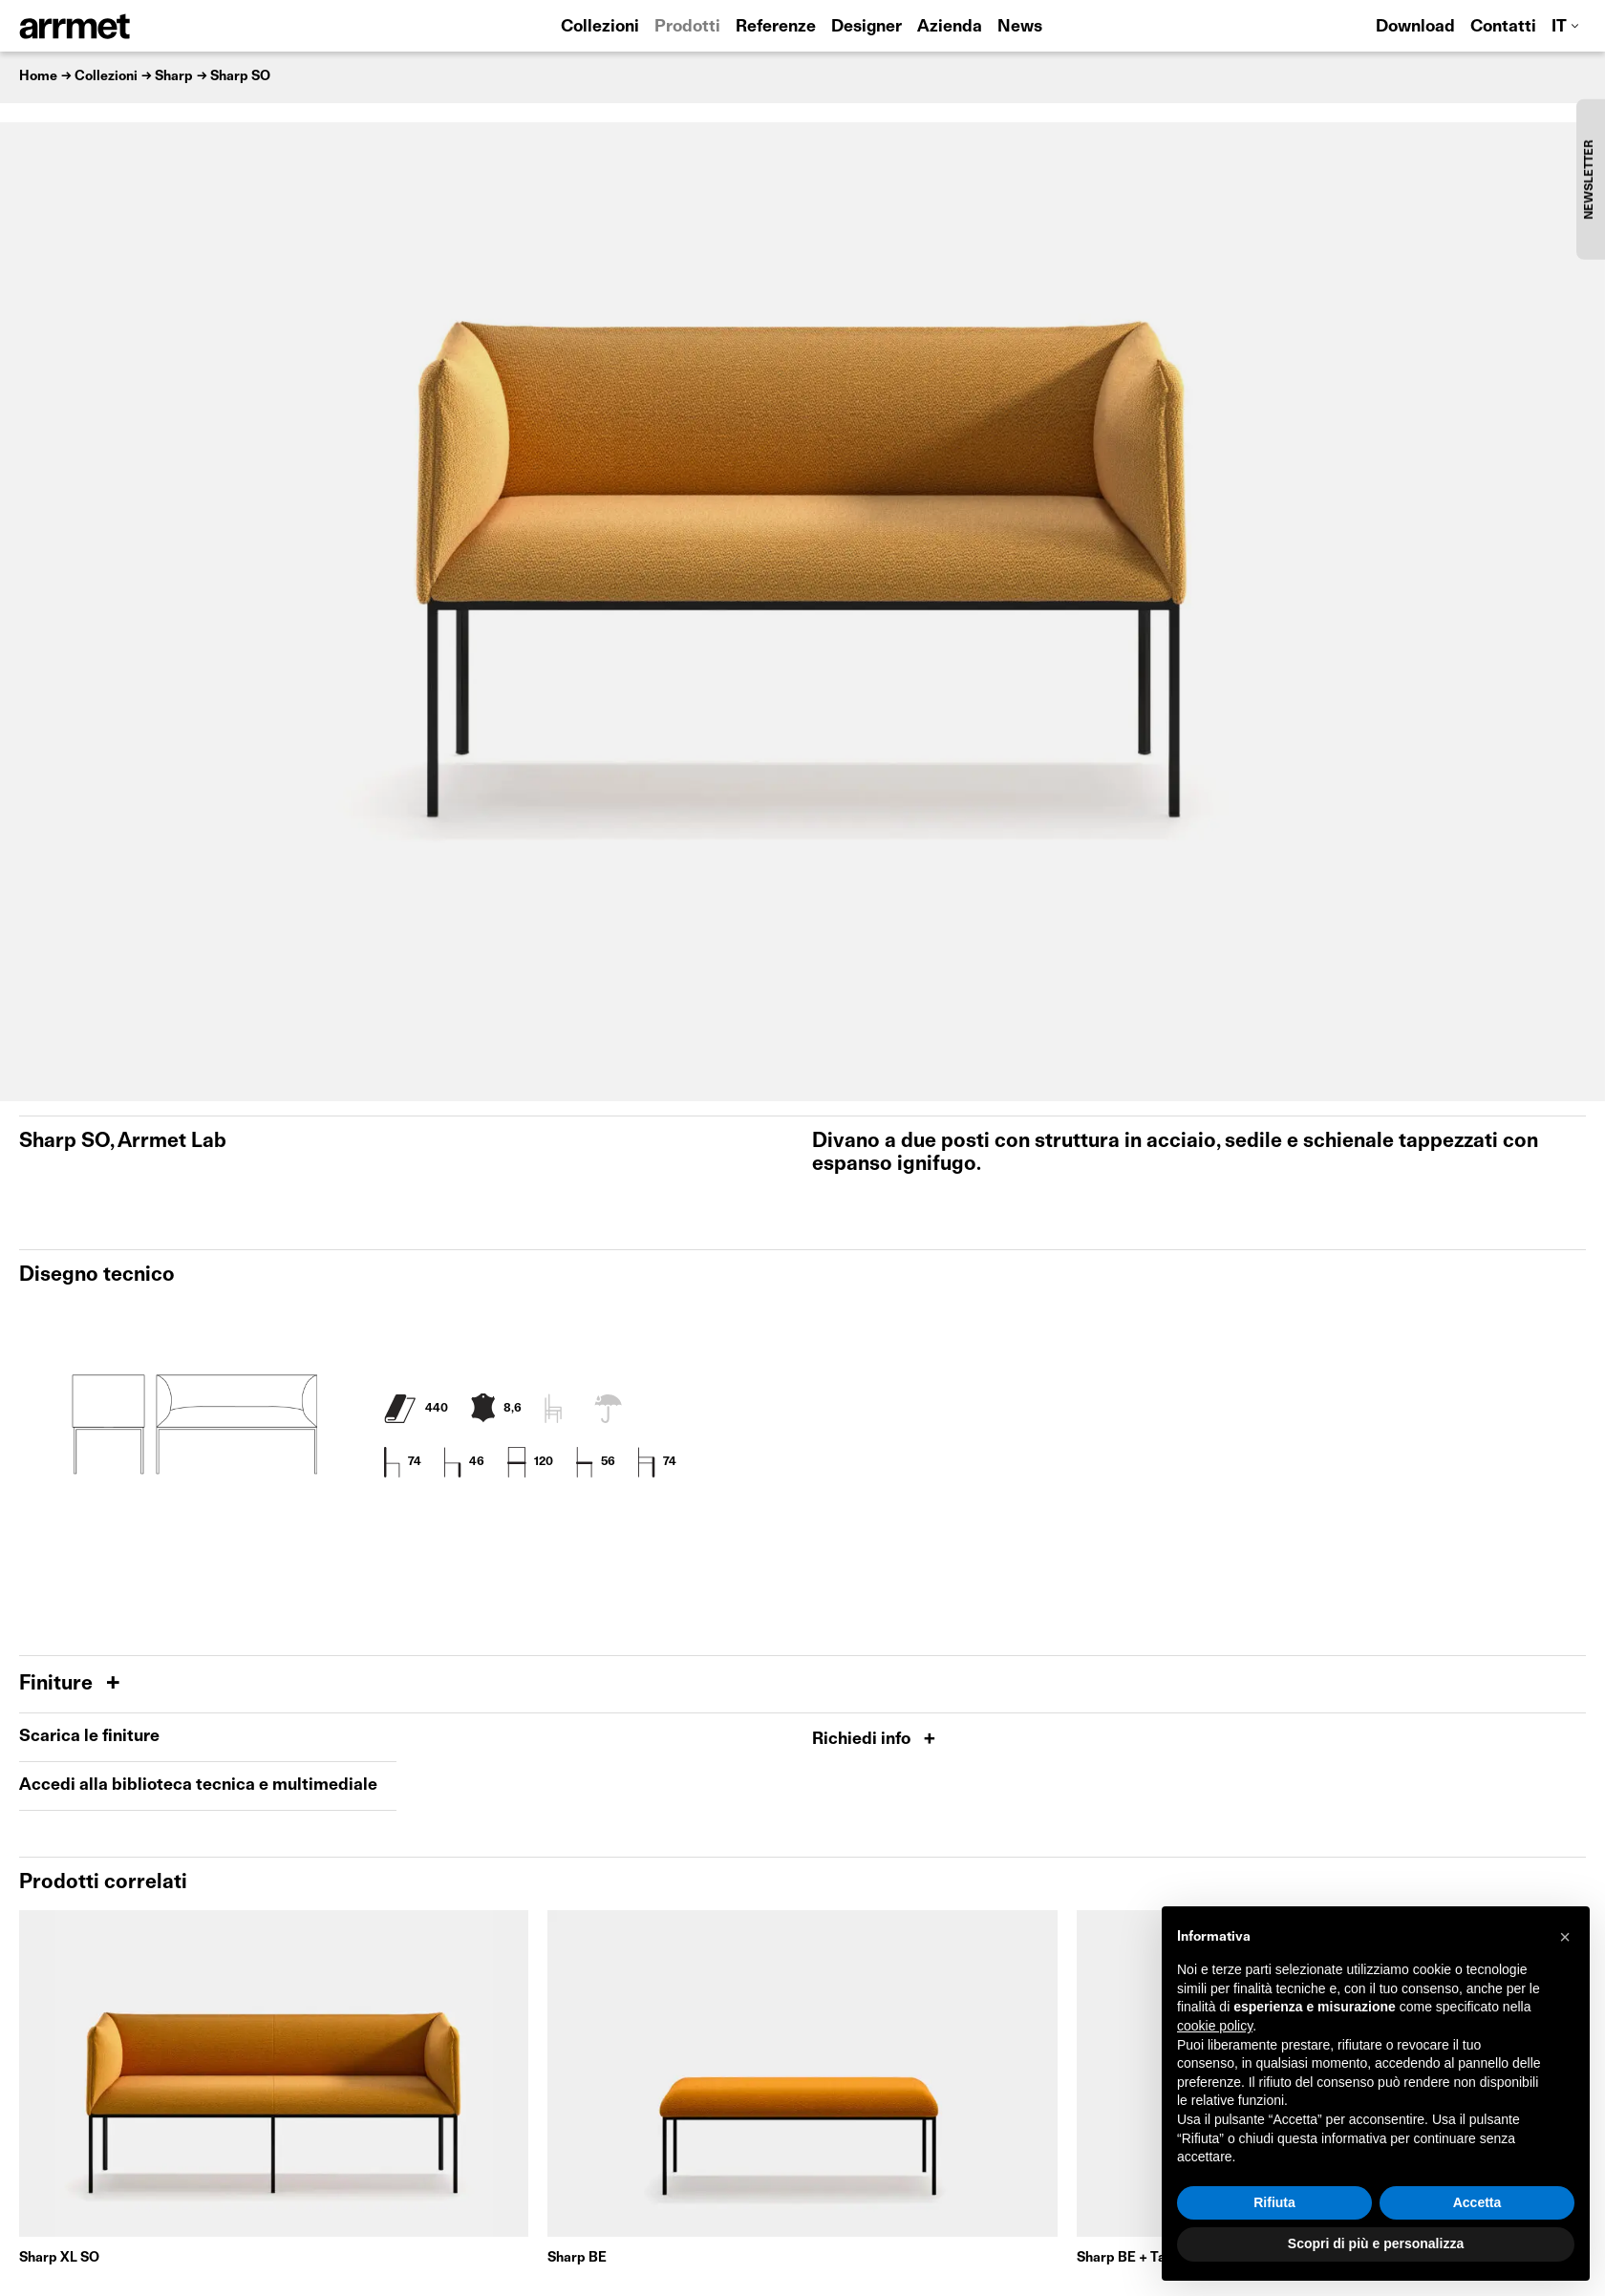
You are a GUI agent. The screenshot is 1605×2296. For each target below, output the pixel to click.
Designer (866, 27)
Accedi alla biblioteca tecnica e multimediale (198, 1785)
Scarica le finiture (89, 1737)
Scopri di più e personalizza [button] (1376, 2243)
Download (1415, 27)
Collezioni (600, 27)
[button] (1565, 1937)
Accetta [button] (1477, 2202)
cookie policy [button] (1214, 2025)
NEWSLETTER (1589, 179)
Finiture (58, 1684)
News (1019, 27)
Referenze (776, 27)
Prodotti (687, 27)
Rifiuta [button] (1274, 2202)
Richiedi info (863, 1740)
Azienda (949, 27)
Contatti (1503, 27)
